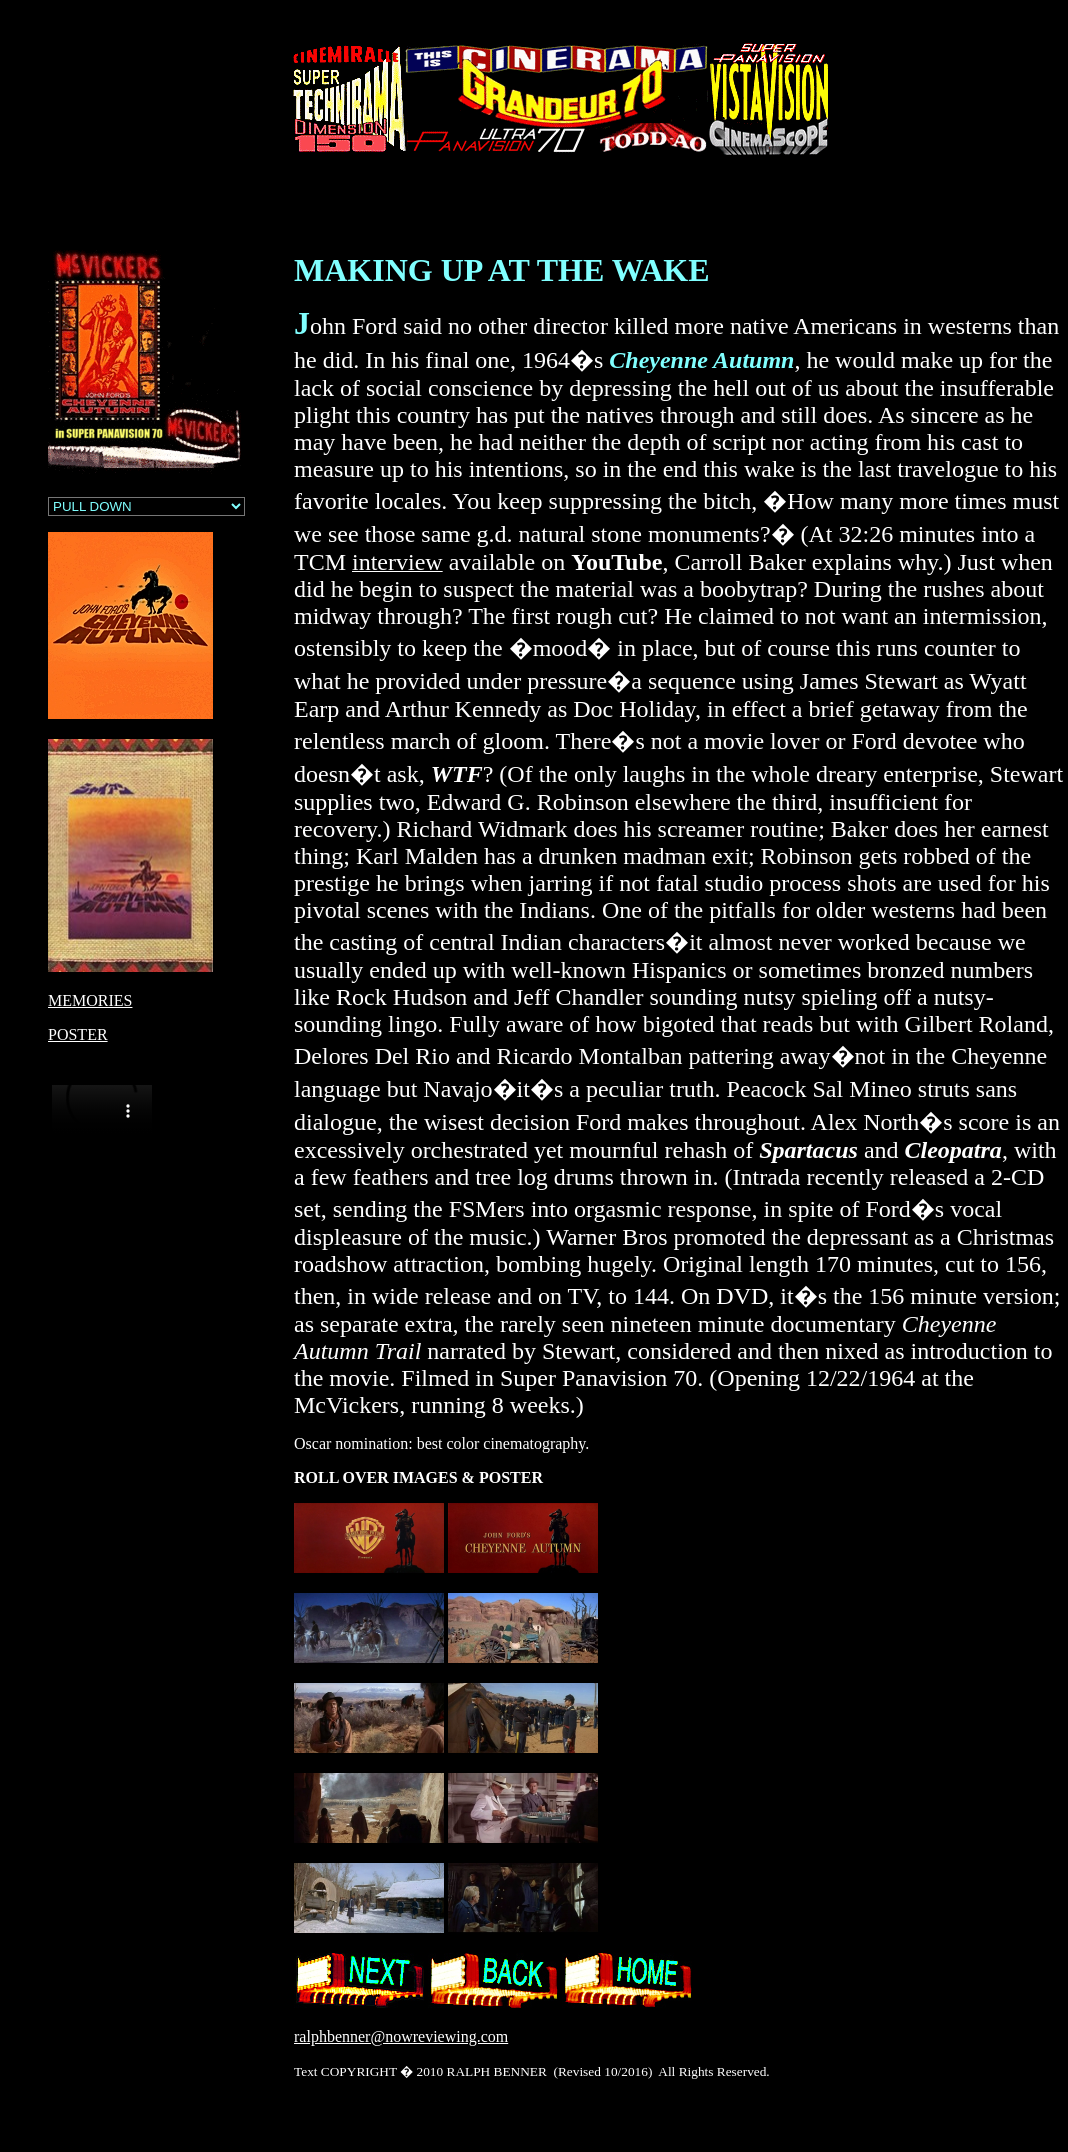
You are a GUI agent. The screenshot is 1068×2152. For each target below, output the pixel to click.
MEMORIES (90, 1000)
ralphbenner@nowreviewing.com (401, 2036)
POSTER (78, 1034)
